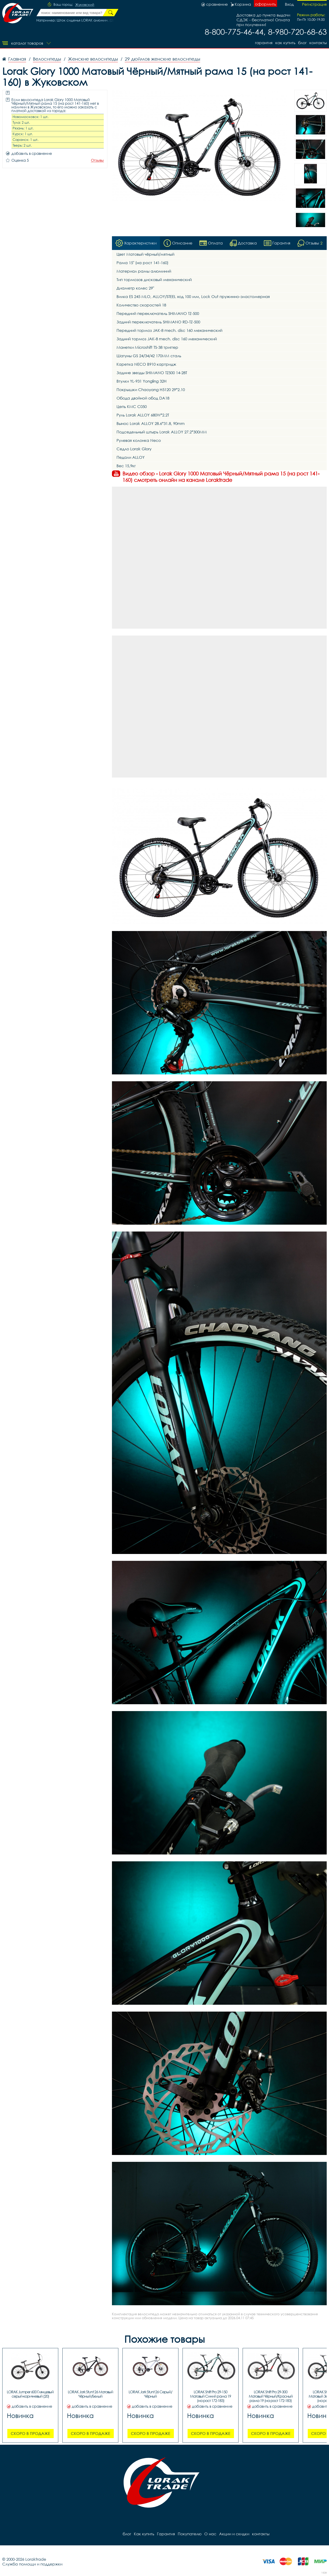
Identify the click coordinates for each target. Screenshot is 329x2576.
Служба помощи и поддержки (32, 2564)
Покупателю (190, 2533)
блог (302, 42)
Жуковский (84, 5)
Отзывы (97, 160)
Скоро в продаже (30, 2433)
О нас (210, 2533)
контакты (318, 42)
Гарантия (264, 42)
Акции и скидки (234, 2533)
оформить (265, 4)
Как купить (285, 42)
